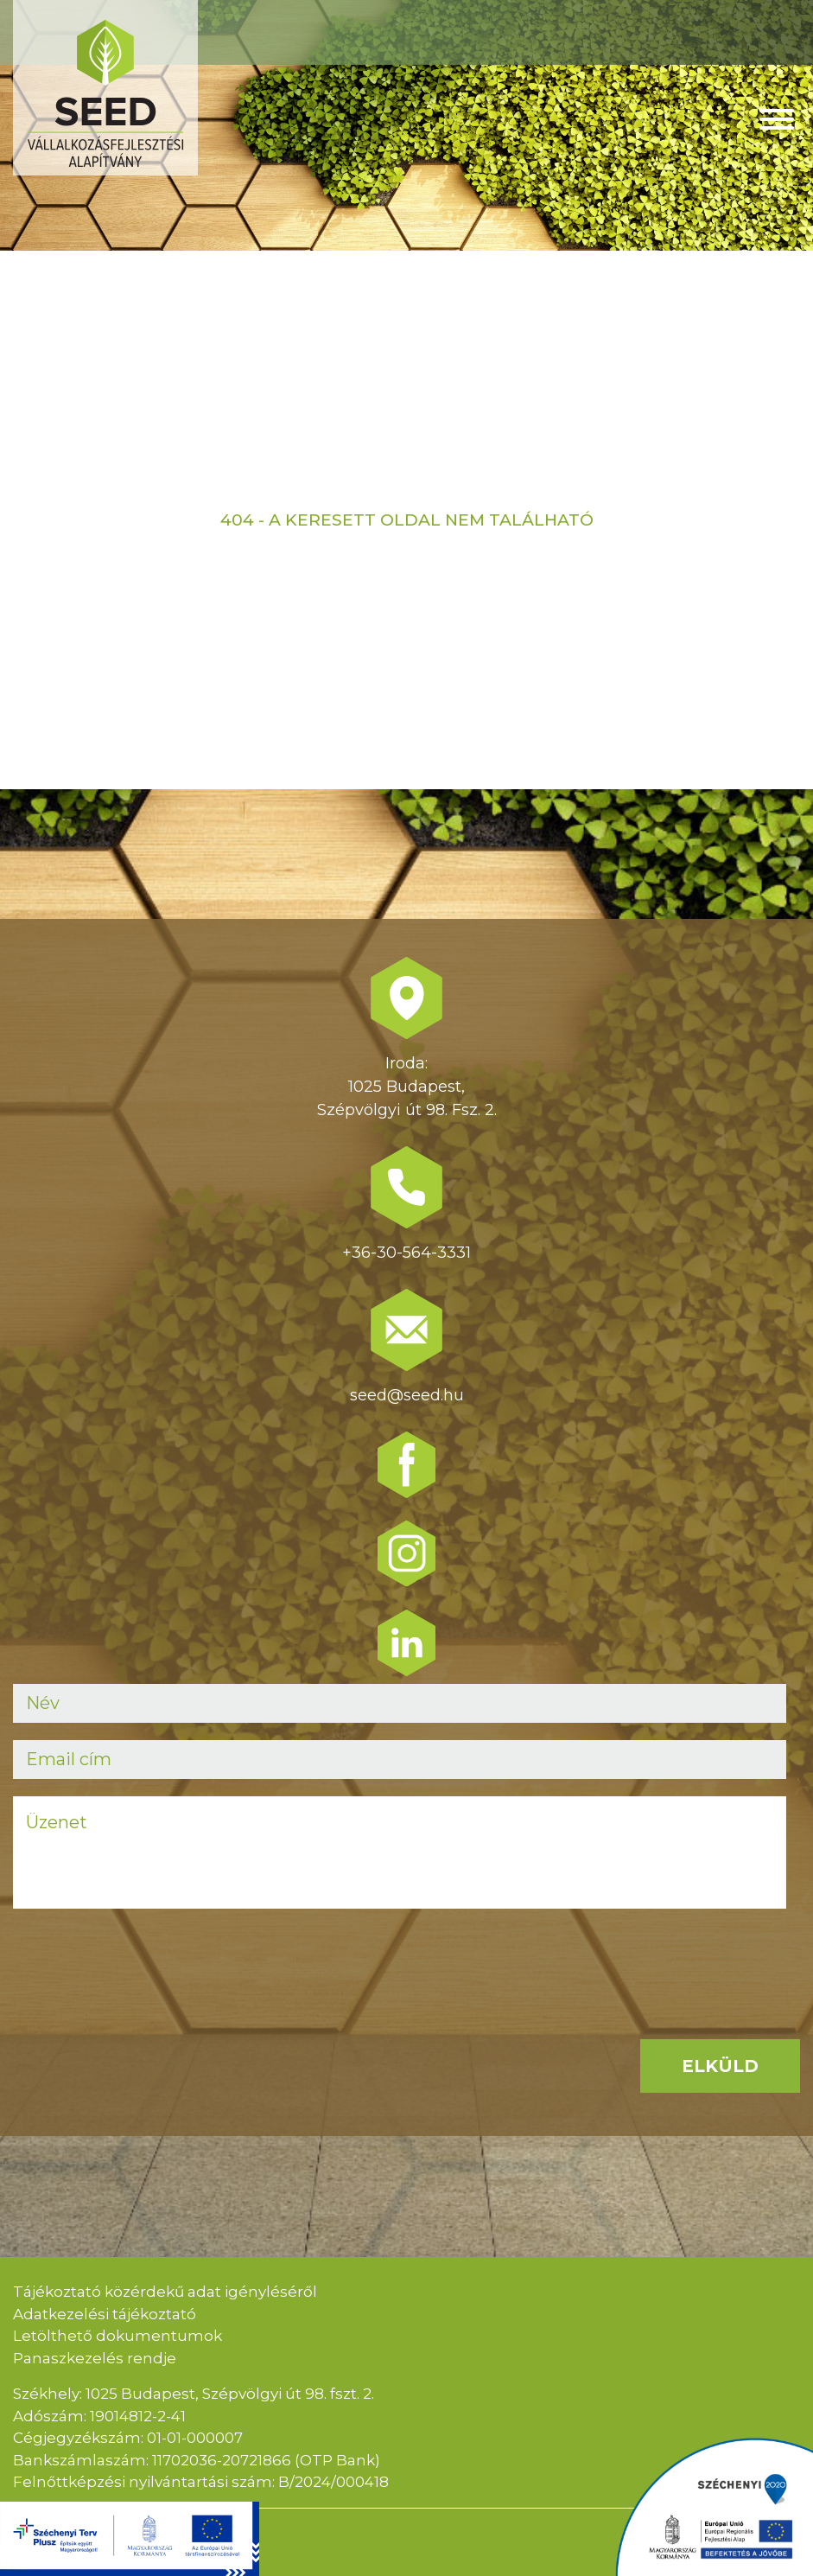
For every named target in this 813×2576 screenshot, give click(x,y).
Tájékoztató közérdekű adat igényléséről (165, 2291)
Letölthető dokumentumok (117, 2335)
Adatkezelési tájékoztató (104, 2314)
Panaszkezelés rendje (94, 2358)
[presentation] (144, 1959)
